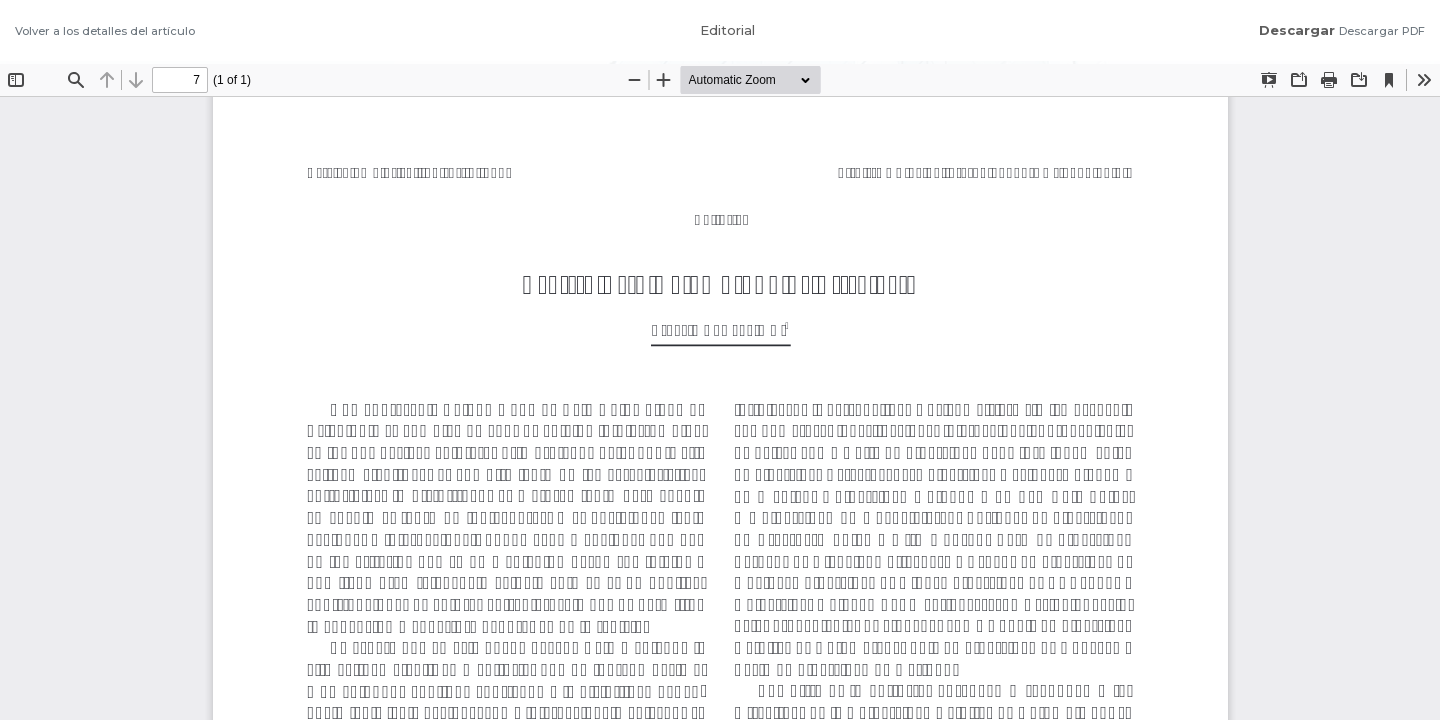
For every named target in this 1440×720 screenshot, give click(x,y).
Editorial (727, 30)
